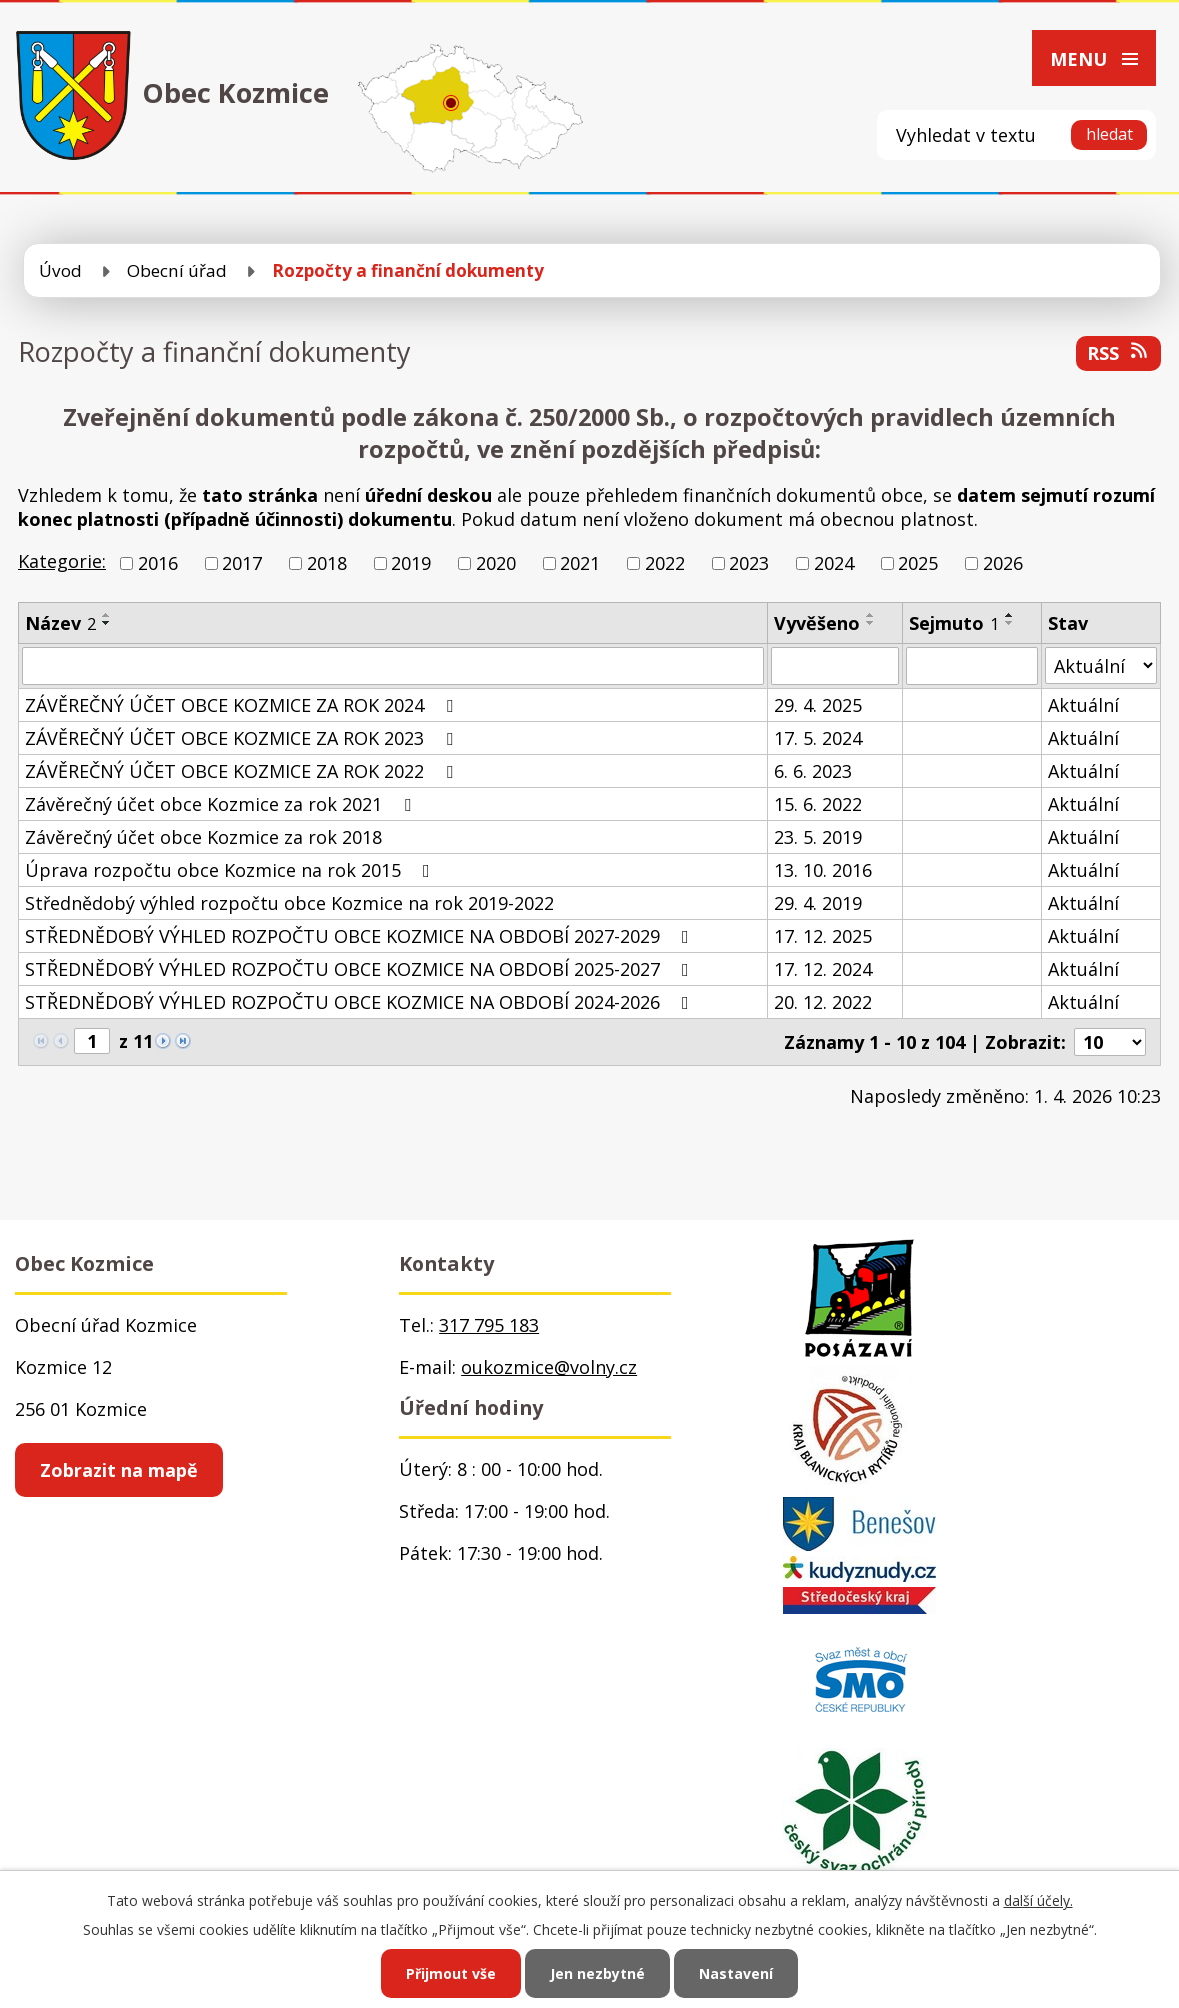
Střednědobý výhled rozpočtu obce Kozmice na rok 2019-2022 (289, 903)
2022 (665, 563)
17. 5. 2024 (818, 738)
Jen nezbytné (597, 1973)
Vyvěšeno (817, 623)
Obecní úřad (177, 270)
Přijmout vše (451, 1973)
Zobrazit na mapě (119, 1470)
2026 (1003, 563)
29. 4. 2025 (818, 705)
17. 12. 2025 (823, 936)
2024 (834, 563)
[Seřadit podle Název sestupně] (107, 623)
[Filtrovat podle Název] (393, 666)
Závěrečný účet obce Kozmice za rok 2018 (203, 837)
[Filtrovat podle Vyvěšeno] (835, 666)
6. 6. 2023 (813, 771)
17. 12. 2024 (823, 969)
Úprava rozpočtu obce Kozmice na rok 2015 (231, 870)
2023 (749, 563)
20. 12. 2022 (823, 1002)
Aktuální (1083, 705)
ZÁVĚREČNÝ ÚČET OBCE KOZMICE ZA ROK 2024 (243, 705)
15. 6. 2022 (818, 804)
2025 (918, 563)
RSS (1119, 353)
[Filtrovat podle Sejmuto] (972, 666)
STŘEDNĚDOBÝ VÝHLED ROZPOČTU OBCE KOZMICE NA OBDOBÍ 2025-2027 (361, 969)
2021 (580, 563)
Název (60, 623)
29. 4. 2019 (818, 903)
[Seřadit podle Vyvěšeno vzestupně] (871, 615)
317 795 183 (489, 1325)
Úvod (60, 270)
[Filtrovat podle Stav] (1101, 665)
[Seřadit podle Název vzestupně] (107, 615)
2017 (242, 563)
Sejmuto (954, 623)
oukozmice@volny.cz (549, 1367)
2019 (411, 563)
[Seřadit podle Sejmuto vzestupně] (1010, 615)
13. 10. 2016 (823, 870)
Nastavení (736, 1973)
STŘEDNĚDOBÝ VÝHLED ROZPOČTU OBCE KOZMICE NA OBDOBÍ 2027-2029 (361, 936)
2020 (496, 563)
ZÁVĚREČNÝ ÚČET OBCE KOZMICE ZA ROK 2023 (243, 738)
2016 (158, 563)
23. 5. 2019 (818, 837)
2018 (327, 563)
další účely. (1038, 1900)
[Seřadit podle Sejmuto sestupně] (1010, 623)
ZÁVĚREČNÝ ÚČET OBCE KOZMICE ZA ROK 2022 (243, 771)
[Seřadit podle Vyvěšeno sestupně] (871, 623)
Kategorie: (62, 561)
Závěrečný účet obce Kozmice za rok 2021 (222, 804)
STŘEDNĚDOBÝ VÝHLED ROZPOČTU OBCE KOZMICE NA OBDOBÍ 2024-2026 (361, 1002)
